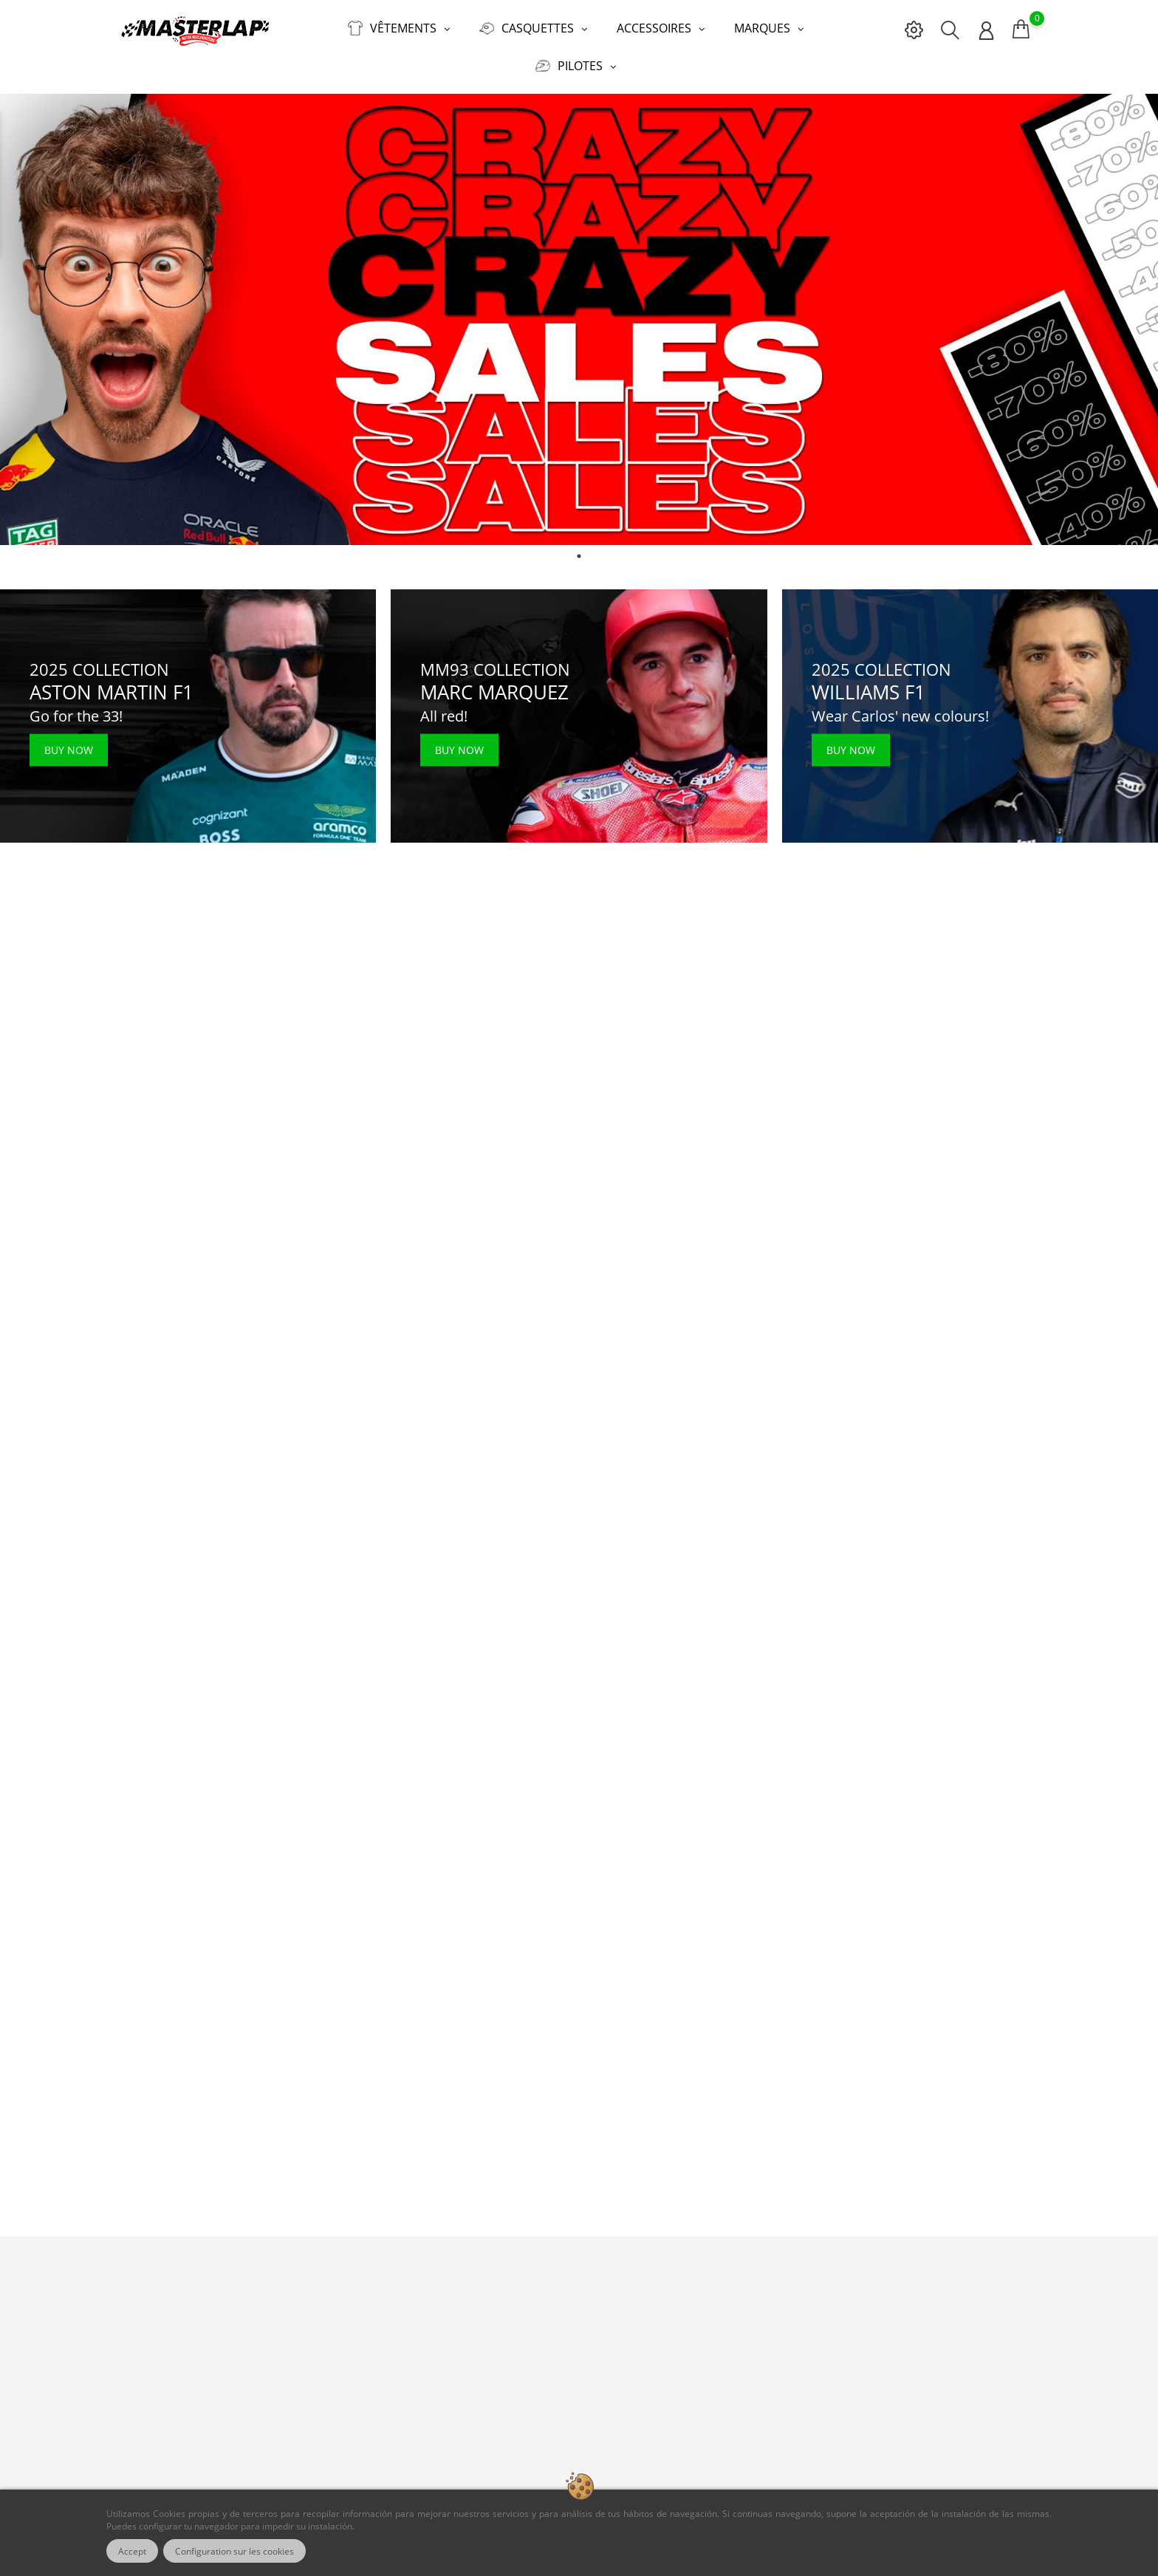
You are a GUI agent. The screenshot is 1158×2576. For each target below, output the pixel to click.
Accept (132, 2551)
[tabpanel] (579, 320)
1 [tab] (579, 556)
